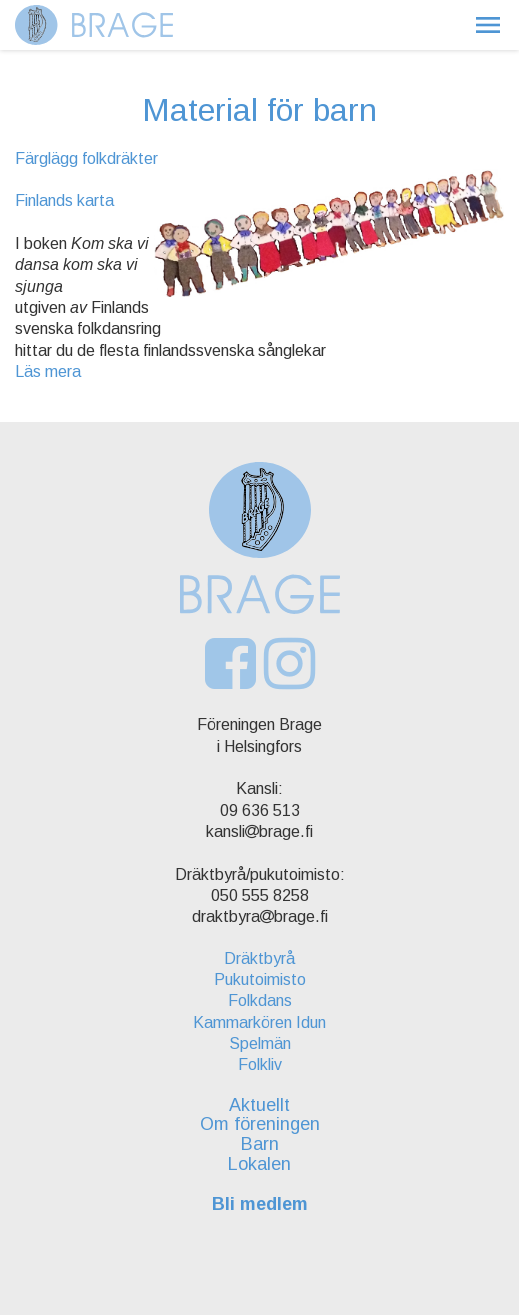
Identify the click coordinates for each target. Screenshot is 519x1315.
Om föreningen (260, 1124)
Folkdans (260, 1000)
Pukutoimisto (260, 979)
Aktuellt (259, 1105)
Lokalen (259, 1164)
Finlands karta (64, 200)
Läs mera (48, 371)
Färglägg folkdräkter (86, 158)
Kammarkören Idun (259, 1022)
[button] (488, 25)
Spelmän (260, 1043)
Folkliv (260, 1064)
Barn (260, 1144)
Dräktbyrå (259, 958)
